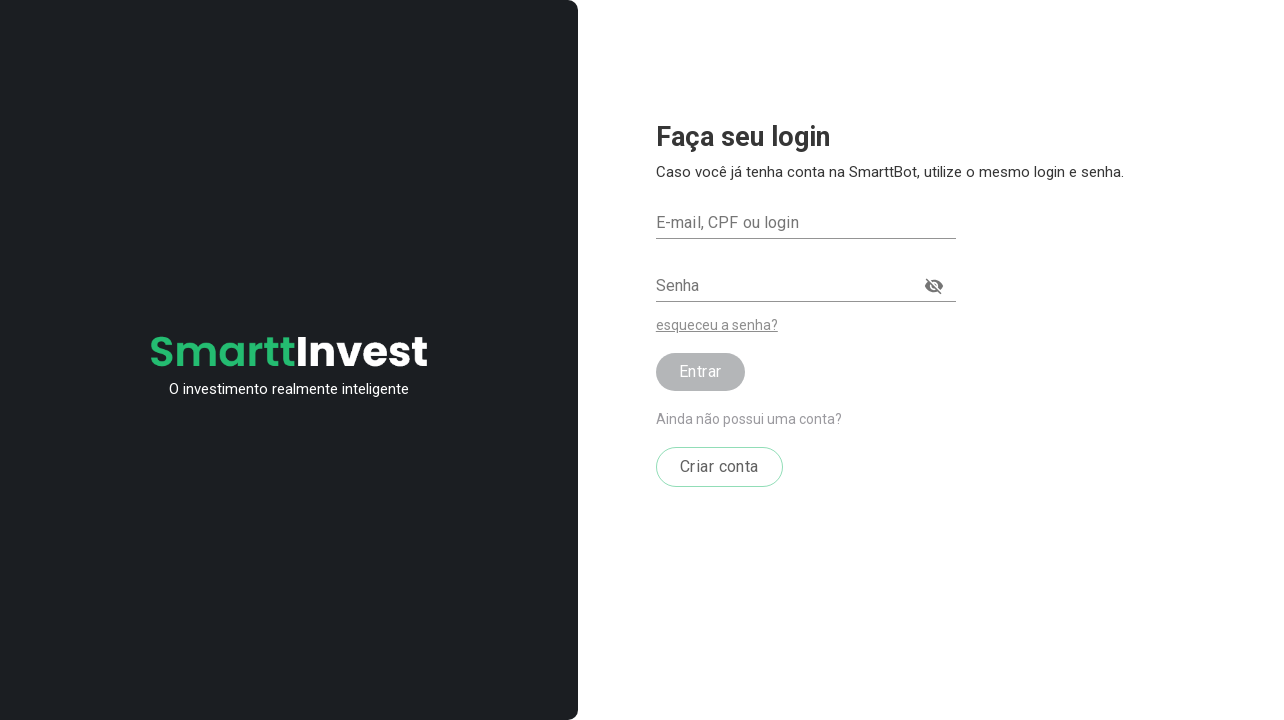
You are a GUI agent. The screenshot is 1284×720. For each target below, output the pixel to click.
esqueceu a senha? (717, 325)
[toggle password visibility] (934, 286)
